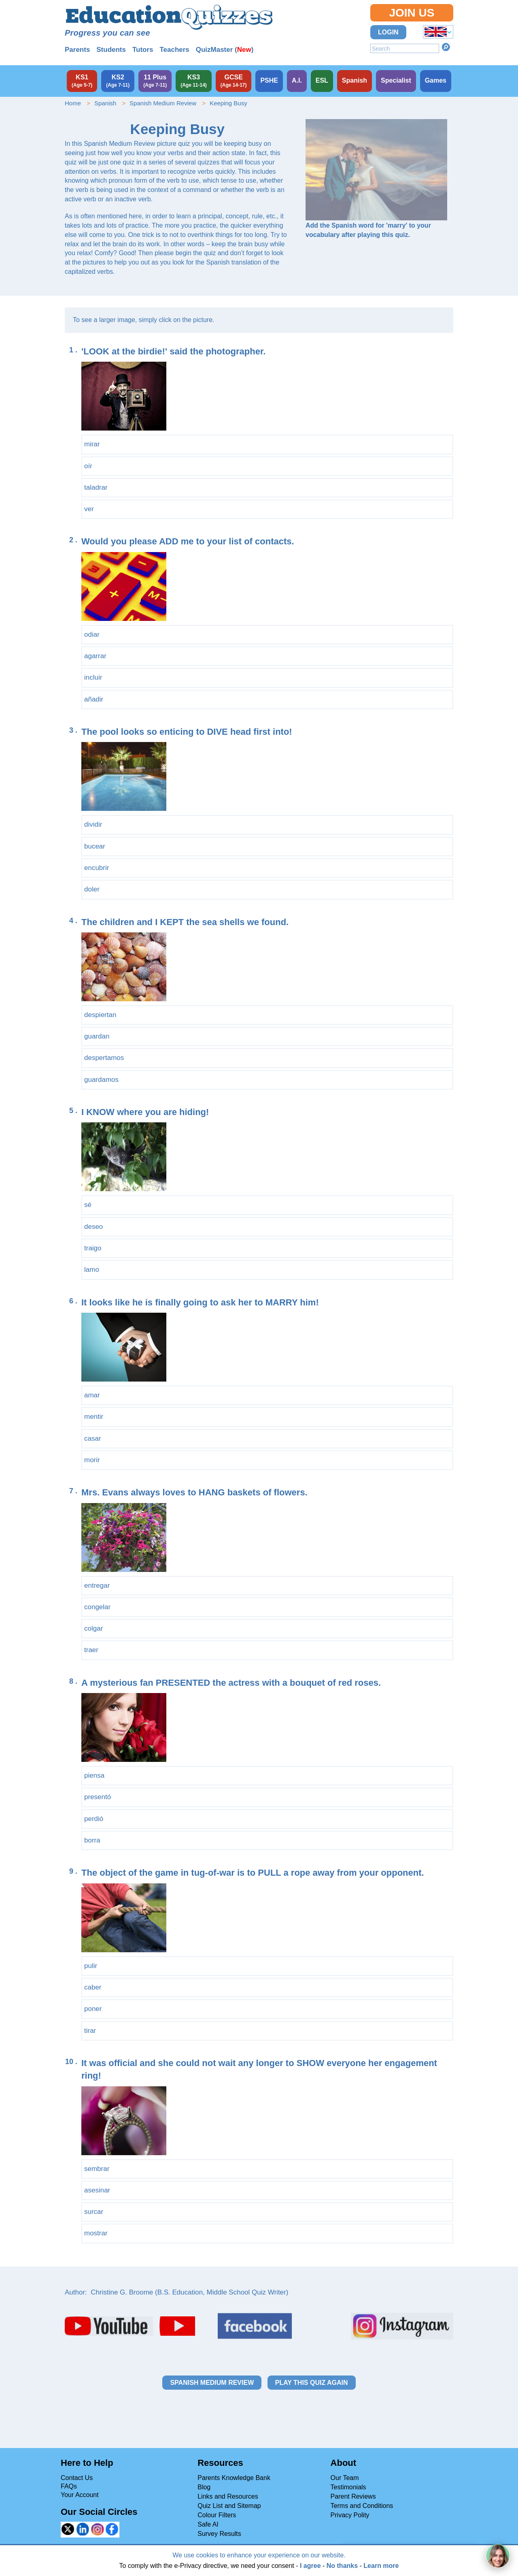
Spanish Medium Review (163, 103)
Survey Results (219, 2533)
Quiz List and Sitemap (229, 2505)
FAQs (69, 2486)
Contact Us (77, 2477)
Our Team (345, 2477)
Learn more (381, 2565)
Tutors (142, 49)
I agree (310, 2565)
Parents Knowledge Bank (233, 2477)
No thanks (342, 2565)
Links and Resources (227, 2496)
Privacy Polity (350, 2515)
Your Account (80, 2494)
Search (446, 47)
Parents (77, 49)
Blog (203, 2487)
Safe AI (208, 2524)
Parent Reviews (353, 2496)
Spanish (105, 103)
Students (111, 49)
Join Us (411, 12)
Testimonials (348, 2487)
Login (388, 32)
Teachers (174, 49)
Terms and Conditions (362, 2505)
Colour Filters (216, 2515)
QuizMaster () (225, 49)
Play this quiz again (311, 2382)
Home (73, 103)
